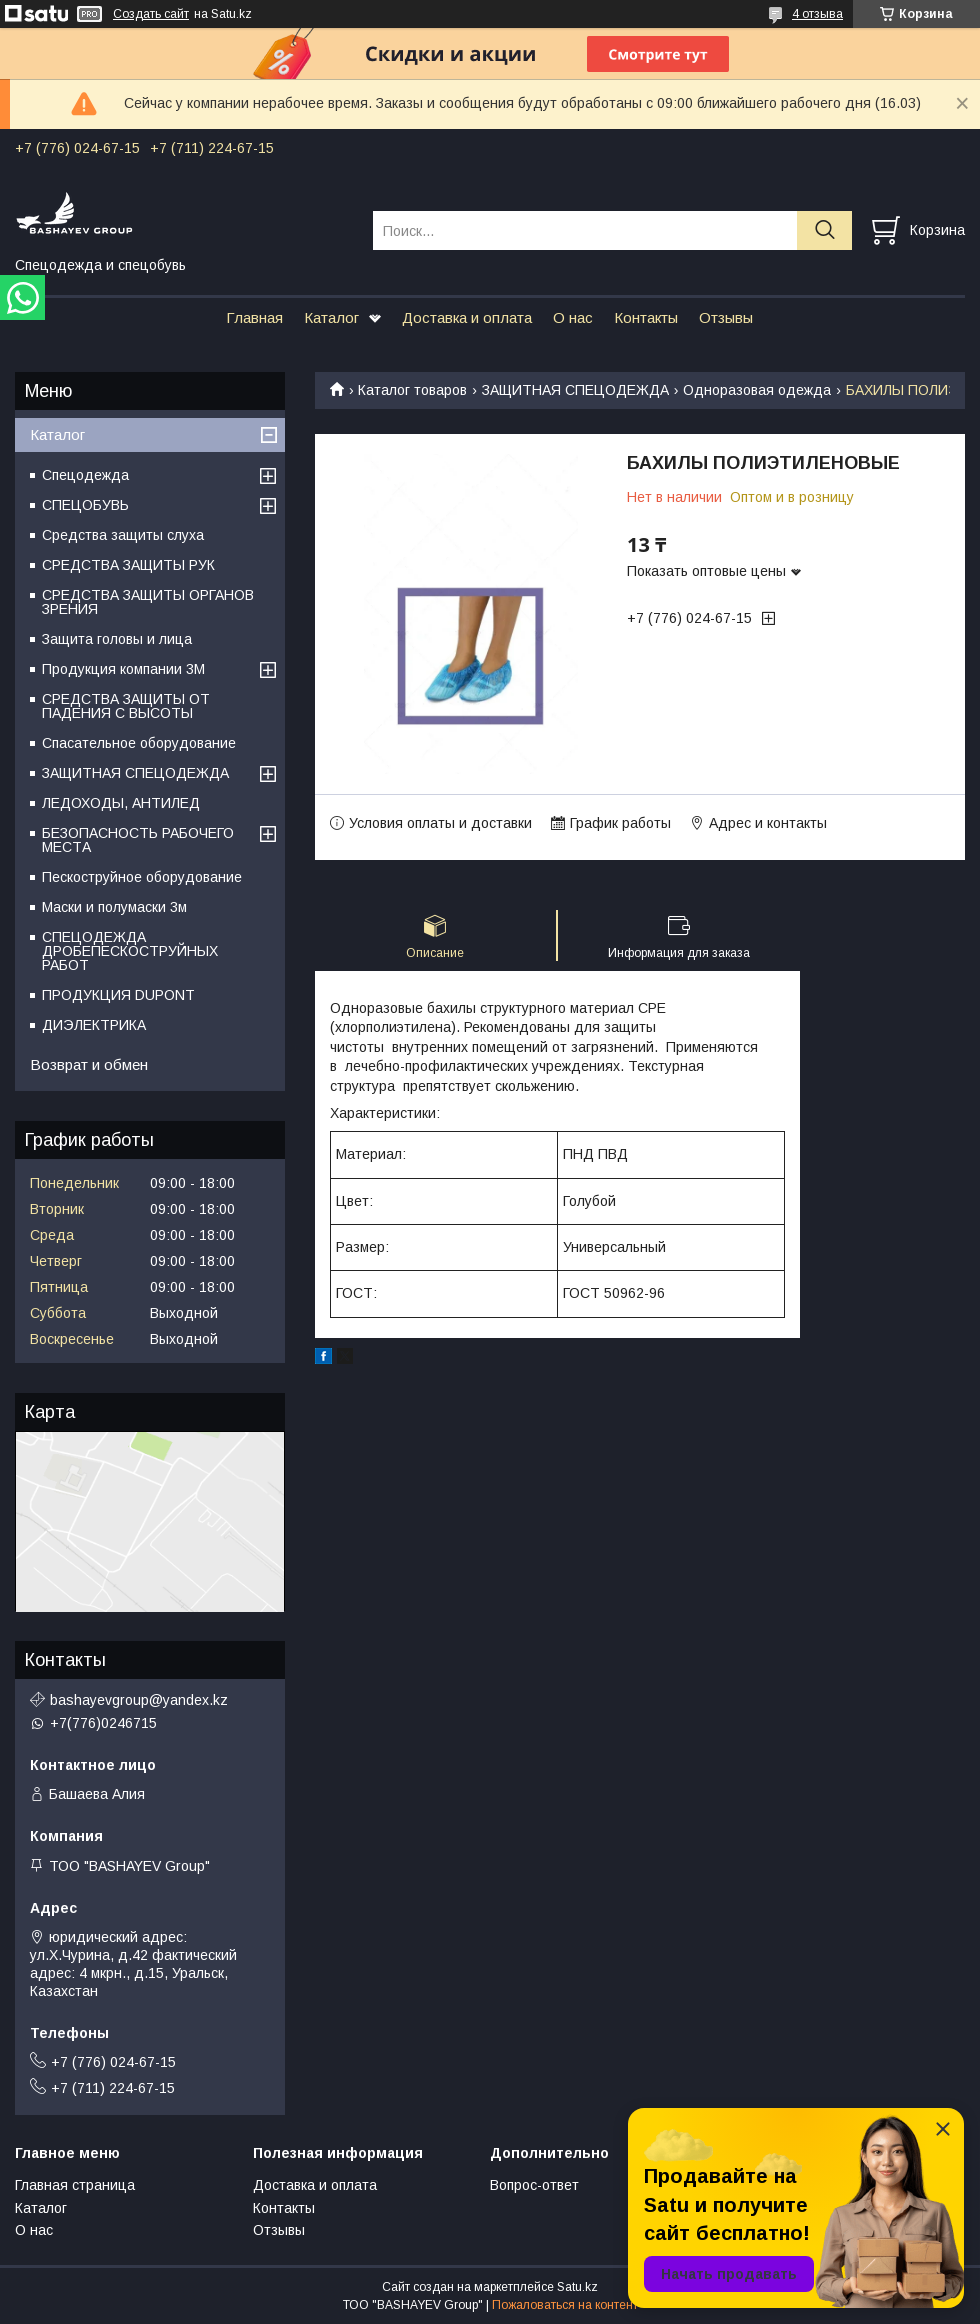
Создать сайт (151, 14)
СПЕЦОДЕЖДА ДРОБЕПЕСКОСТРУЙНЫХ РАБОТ (130, 951)
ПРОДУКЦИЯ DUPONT (118, 995)
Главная (254, 317)
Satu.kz (577, 2287)
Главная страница (75, 2185)
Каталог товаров (412, 390)
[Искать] (824, 230)
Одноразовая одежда (757, 390)
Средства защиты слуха (123, 535)
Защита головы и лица (117, 639)
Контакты (646, 317)
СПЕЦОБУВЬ (85, 505)
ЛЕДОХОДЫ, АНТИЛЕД (121, 803)
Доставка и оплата (467, 317)
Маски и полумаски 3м (114, 907)
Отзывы (726, 317)
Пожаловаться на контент (565, 2305)
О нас (573, 317)
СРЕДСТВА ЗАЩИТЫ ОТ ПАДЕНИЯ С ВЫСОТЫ (126, 706)
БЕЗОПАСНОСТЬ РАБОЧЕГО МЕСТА (138, 840)
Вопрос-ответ (534, 2185)
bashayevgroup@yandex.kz (139, 1700)
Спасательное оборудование (139, 743)
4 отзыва (817, 14)
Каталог (331, 317)
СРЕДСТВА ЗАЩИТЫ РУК (128, 565)
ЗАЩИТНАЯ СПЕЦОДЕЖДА (575, 390)
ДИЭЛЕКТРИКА (94, 1025)
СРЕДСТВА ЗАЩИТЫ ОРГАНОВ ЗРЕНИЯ (148, 602)
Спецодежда (85, 475)
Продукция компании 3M (123, 669)
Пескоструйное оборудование (142, 877)
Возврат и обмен (89, 1064)
